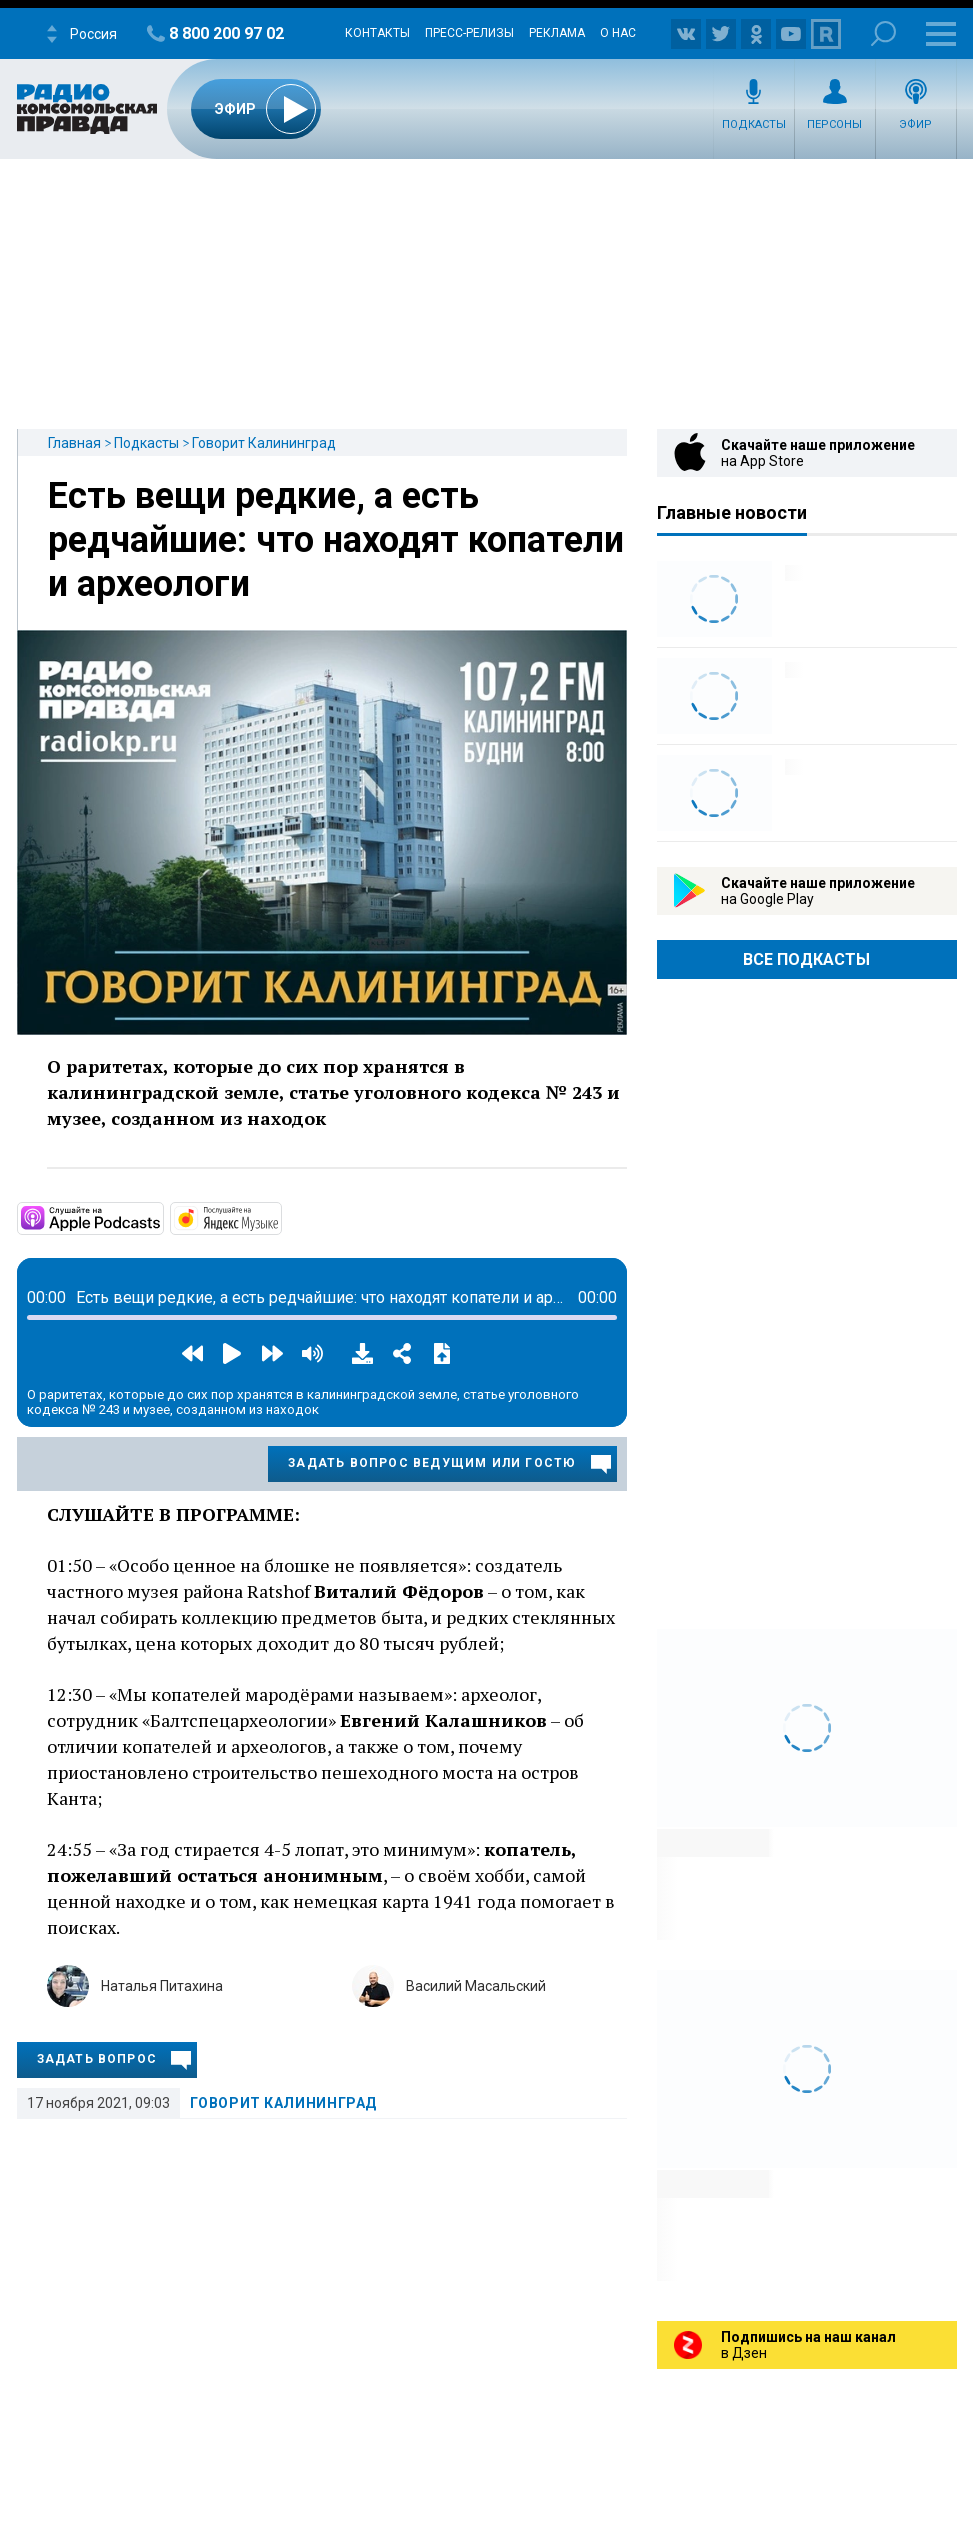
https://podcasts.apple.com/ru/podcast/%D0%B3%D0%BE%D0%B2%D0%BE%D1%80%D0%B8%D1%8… (162, 1217)
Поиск (883, 33)
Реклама (557, 33)
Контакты (377, 33)
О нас (618, 33)
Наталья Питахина (162, 1986)
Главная (74, 443)
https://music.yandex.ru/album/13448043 (280, 1217)
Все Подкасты (806, 959)
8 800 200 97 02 (226, 33)
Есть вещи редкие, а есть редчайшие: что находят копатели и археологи (336, 540)
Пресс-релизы (469, 33)
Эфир (915, 124)
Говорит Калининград (264, 443)
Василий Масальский (476, 1986)
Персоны (834, 124)
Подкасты (754, 124)
